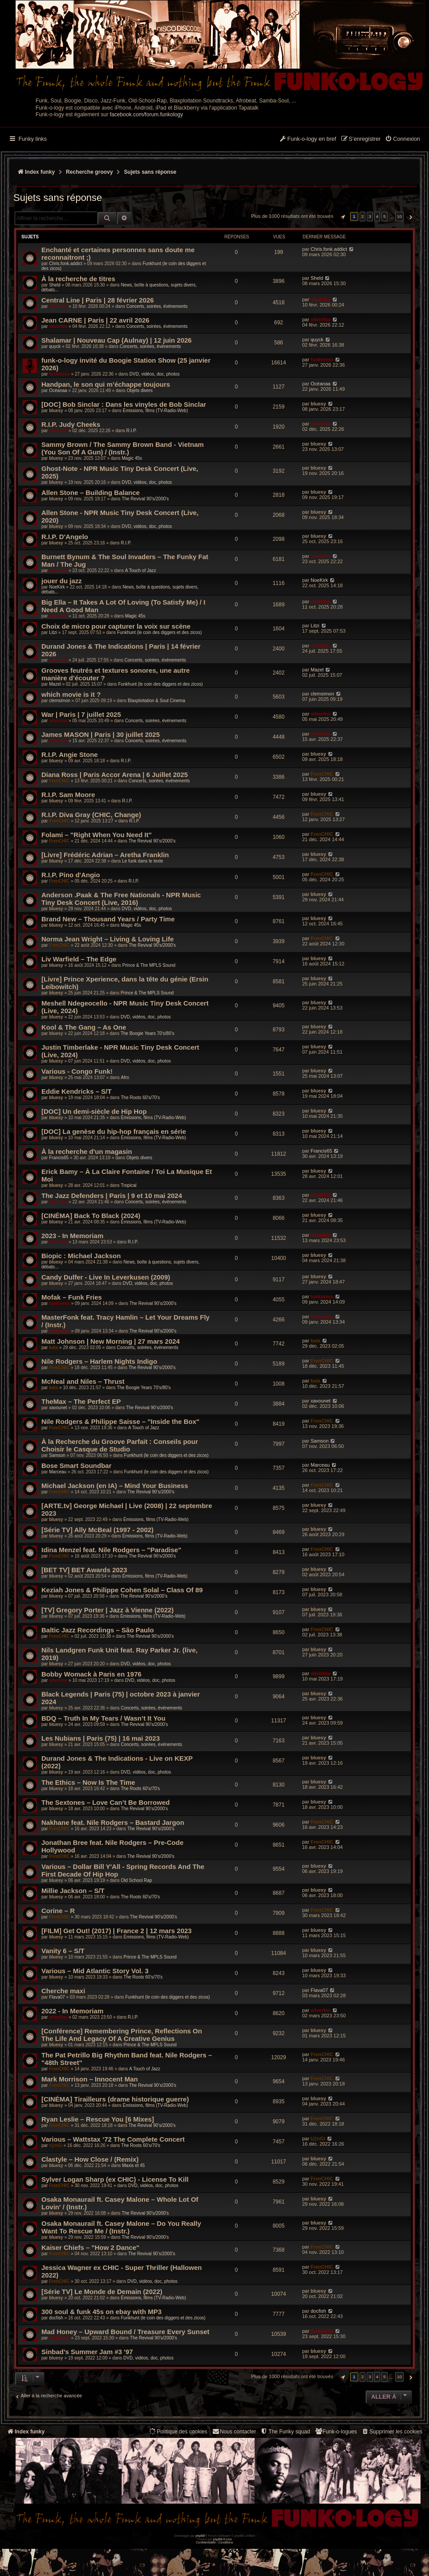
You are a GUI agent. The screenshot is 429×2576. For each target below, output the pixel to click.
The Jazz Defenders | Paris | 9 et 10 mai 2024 (111, 1195)
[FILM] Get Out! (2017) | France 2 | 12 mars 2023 (116, 1930)
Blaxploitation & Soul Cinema (156, 700)
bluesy (56, 410)
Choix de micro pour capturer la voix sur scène (115, 626)
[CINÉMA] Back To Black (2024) (90, 1215)
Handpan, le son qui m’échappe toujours (105, 384)
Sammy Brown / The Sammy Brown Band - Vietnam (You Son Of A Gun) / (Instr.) (122, 448)
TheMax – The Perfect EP (81, 1401)
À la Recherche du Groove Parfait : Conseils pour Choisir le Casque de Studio (119, 1445)
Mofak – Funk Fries (71, 1297)
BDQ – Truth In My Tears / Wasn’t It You (103, 1718)
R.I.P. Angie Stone (69, 754)
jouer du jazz (61, 581)
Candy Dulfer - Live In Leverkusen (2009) (105, 1277)
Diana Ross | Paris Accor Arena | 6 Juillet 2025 (114, 774)
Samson (57, 1455)
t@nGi (55, 2145)
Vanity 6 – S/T (63, 1950)
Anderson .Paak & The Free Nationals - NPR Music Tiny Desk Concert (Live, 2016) (121, 898)
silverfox (58, 306)
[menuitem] (402, 139)
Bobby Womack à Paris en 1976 (91, 1674)
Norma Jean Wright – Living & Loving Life (107, 939)
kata (53, 1347)
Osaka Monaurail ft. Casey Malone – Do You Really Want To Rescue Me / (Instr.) (121, 2227)
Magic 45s (132, 458)
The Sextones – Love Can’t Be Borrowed (105, 1802)
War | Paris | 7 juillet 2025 (81, 714)
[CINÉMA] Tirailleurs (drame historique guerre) (115, 2099)
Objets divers (140, 390)
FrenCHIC (59, 780)
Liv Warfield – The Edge (79, 959)
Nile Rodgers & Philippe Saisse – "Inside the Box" (120, 1421)
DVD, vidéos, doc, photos (155, 374)
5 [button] (384, 216)
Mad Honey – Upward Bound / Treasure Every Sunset (125, 2331)
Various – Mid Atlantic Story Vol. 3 (95, 1971)
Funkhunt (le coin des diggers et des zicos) (159, 632)
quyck (55, 346)
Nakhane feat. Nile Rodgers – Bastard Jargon (112, 1822)
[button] (342, 216)
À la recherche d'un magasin (86, 1151)
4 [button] (377, 216)
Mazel (55, 684)
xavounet (58, 1407)
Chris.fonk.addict (65, 263)
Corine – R (58, 1910)
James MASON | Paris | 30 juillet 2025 (100, 734)
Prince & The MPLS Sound (148, 965)
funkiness (59, 374)
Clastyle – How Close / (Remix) (89, 2159)
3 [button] (369, 216)
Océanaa (58, 390)
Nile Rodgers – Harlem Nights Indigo (99, 1361)
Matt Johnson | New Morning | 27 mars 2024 (110, 1341)
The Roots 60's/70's (140, 1097)
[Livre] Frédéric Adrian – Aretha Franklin (105, 855)
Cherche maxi (63, 1991)
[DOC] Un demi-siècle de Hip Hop (94, 1111)
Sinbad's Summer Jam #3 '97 (87, 2351)
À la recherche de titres (78, 278)
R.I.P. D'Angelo (64, 536)
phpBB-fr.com (222, 2539)
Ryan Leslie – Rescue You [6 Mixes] (97, 2119)
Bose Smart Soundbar (76, 1465)
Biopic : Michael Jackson (81, 1255)
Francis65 (59, 1157)
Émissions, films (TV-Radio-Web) (155, 410)
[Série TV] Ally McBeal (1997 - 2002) (97, 1529)
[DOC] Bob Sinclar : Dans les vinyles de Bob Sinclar (123, 404)
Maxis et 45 (133, 2165)
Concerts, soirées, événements (157, 306)
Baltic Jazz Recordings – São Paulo (97, 1630)
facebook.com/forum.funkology (146, 114)
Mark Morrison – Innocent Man (89, 2079)
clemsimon (59, 700)
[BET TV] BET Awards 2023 (84, 1570)
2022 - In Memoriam (72, 2011)
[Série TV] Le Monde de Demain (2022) (101, 2291)
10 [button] (399, 216)
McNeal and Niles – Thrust (83, 1381)
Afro (125, 1077)
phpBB (200, 2535)
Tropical (128, 1185)
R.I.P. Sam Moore (68, 794)
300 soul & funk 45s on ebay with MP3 (101, 2311)
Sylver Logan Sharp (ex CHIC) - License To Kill (115, 2179)
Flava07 (57, 1997)
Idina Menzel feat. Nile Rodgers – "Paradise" (111, 1550)
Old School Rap (136, 1880)
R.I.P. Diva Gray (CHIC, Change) (91, 814)
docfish (56, 2317)
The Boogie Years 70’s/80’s (147, 1033)
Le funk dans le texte (142, 861)
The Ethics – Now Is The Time (88, 1782)
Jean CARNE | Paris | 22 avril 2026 (95, 320)
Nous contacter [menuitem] (234, 2431)
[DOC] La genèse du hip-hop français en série (113, 1131)
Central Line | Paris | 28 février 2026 (97, 300)
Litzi (53, 632)
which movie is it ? (71, 694)
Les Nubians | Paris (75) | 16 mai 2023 (100, 1738)
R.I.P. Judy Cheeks (70, 424)
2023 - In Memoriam (72, 1235)
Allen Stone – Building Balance (90, 492)
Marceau (57, 1471)
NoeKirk (57, 587)
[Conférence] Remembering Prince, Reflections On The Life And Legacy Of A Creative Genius (121, 2034)
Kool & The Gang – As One (83, 1027)
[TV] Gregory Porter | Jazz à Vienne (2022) (107, 1610)
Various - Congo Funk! (77, 1071)
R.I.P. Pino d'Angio (70, 875)
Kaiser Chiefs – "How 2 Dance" (90, 2247)
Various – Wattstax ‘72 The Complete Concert (113, 2139)
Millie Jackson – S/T (73, 1890)
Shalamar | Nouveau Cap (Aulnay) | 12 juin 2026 (116, 340)
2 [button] (362, 216)
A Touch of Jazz (140, 570)
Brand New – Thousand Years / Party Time (108, 919)
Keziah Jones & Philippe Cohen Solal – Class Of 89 (122, 1590)
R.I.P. (131, 430)
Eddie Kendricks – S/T (76, 1091)
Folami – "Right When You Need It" (96, 834)
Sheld (55, 284)
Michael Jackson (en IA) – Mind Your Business (114, 1485)
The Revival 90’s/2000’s (145, 498)
